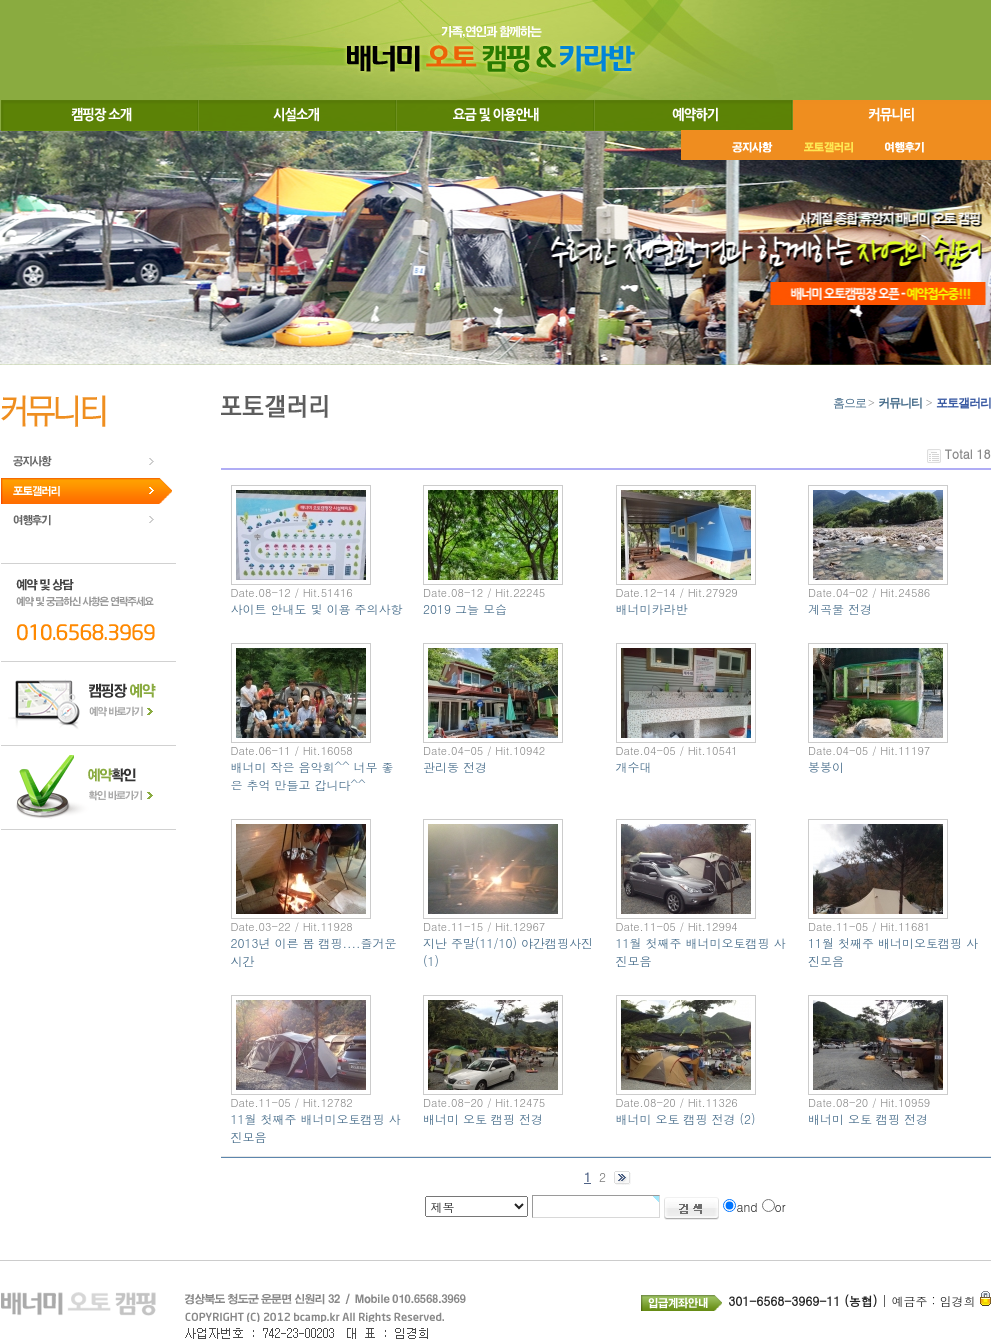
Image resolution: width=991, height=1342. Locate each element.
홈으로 (849, 403)
